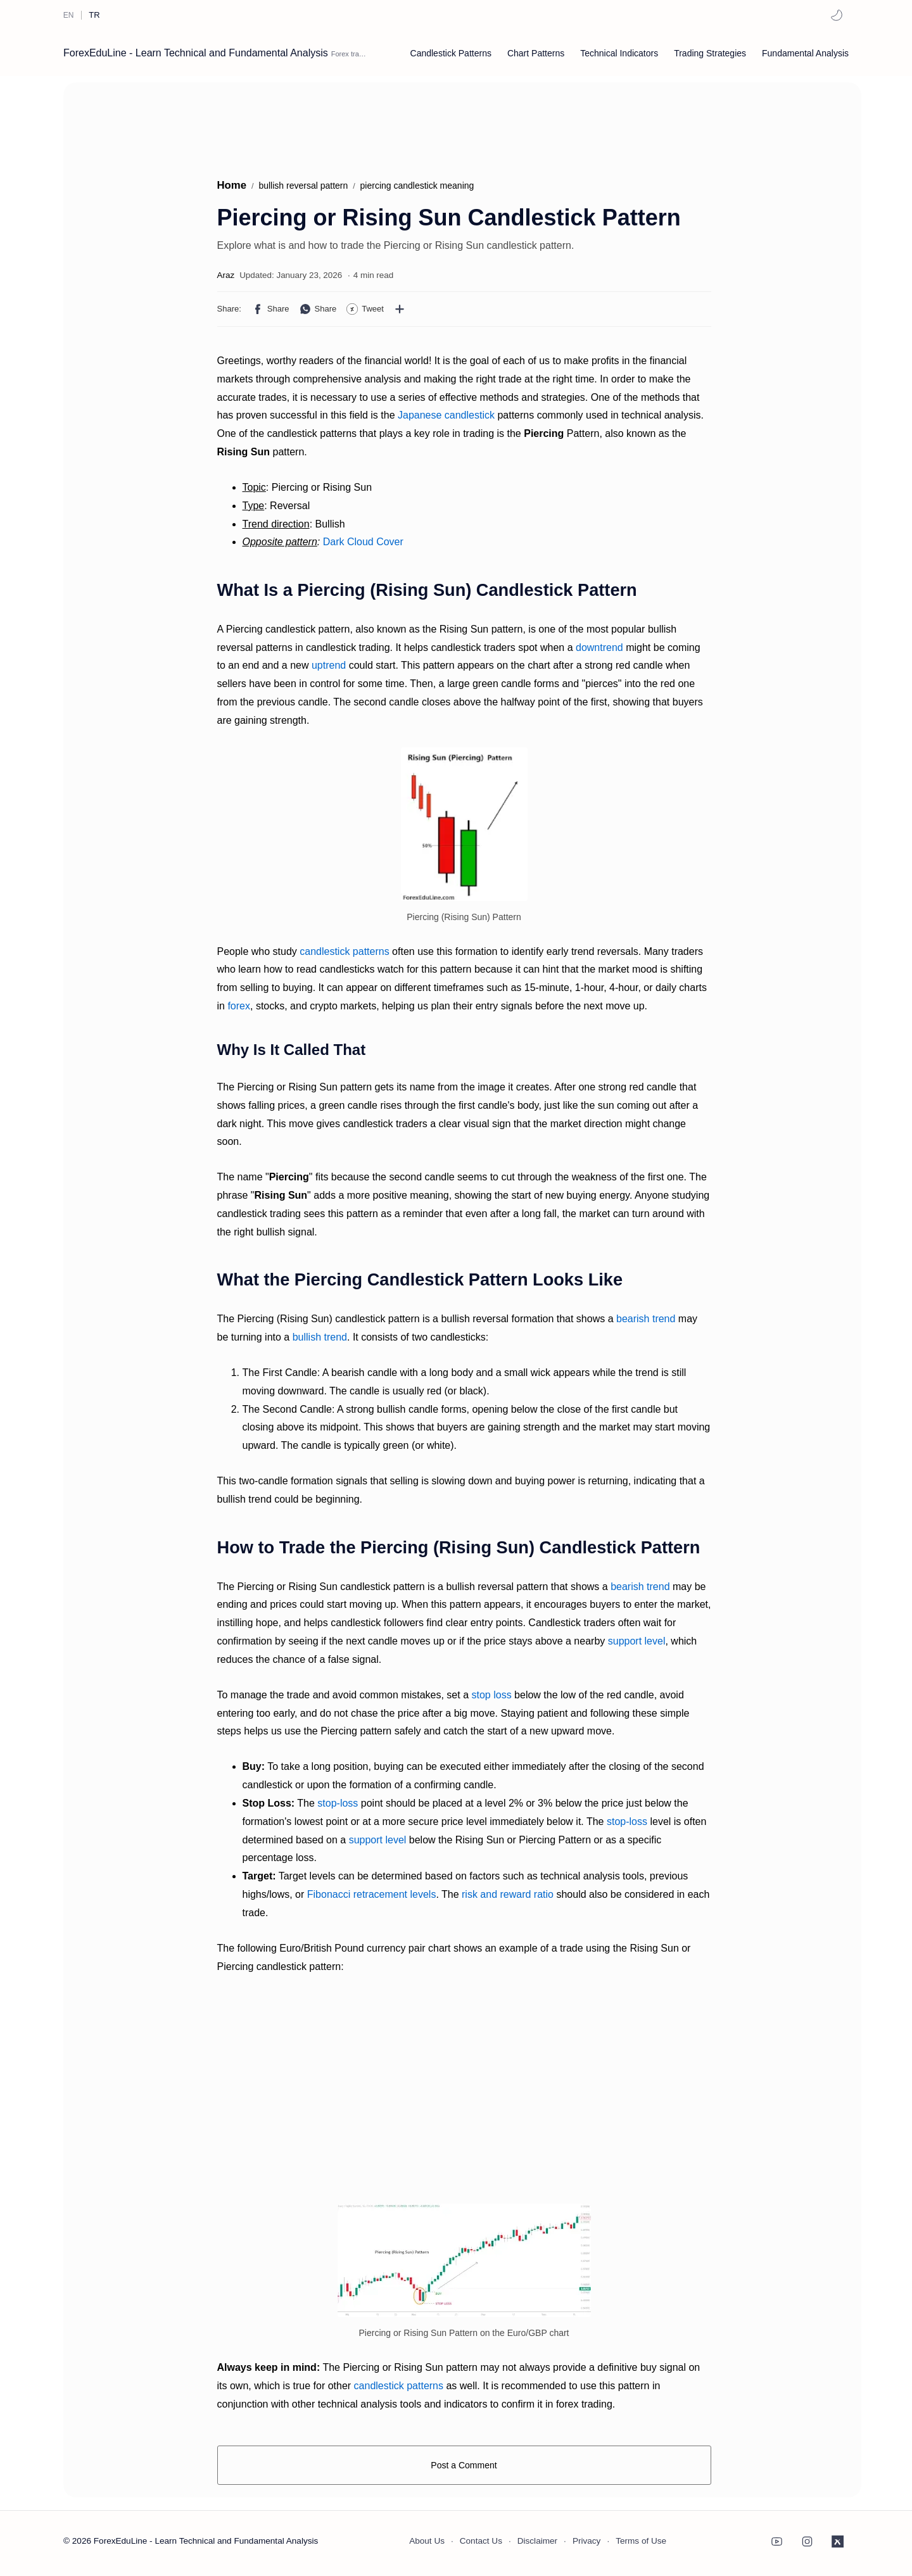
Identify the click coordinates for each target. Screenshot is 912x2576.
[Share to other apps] (399, 309)
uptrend (329, 665)
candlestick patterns (344, 951)
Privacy (587, 2541)
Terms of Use (641, 2541)
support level (637, 1641)
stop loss (492, 1694)
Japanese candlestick (446, 415)
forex (238, 1006)
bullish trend (320, 1337)
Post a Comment (464, 2465)
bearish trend (645, 1318)
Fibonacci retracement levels (371, 1894)
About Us (427, 2541)
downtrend (599, 647)
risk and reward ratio (508, 1894)
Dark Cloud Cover (363, 541)
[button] (836, 15)
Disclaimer (537, 2541)
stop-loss (337, 1803)
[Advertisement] (309, 123)
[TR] (94, 15)
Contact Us (481, 2541)
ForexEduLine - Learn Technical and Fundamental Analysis (195, 52)
